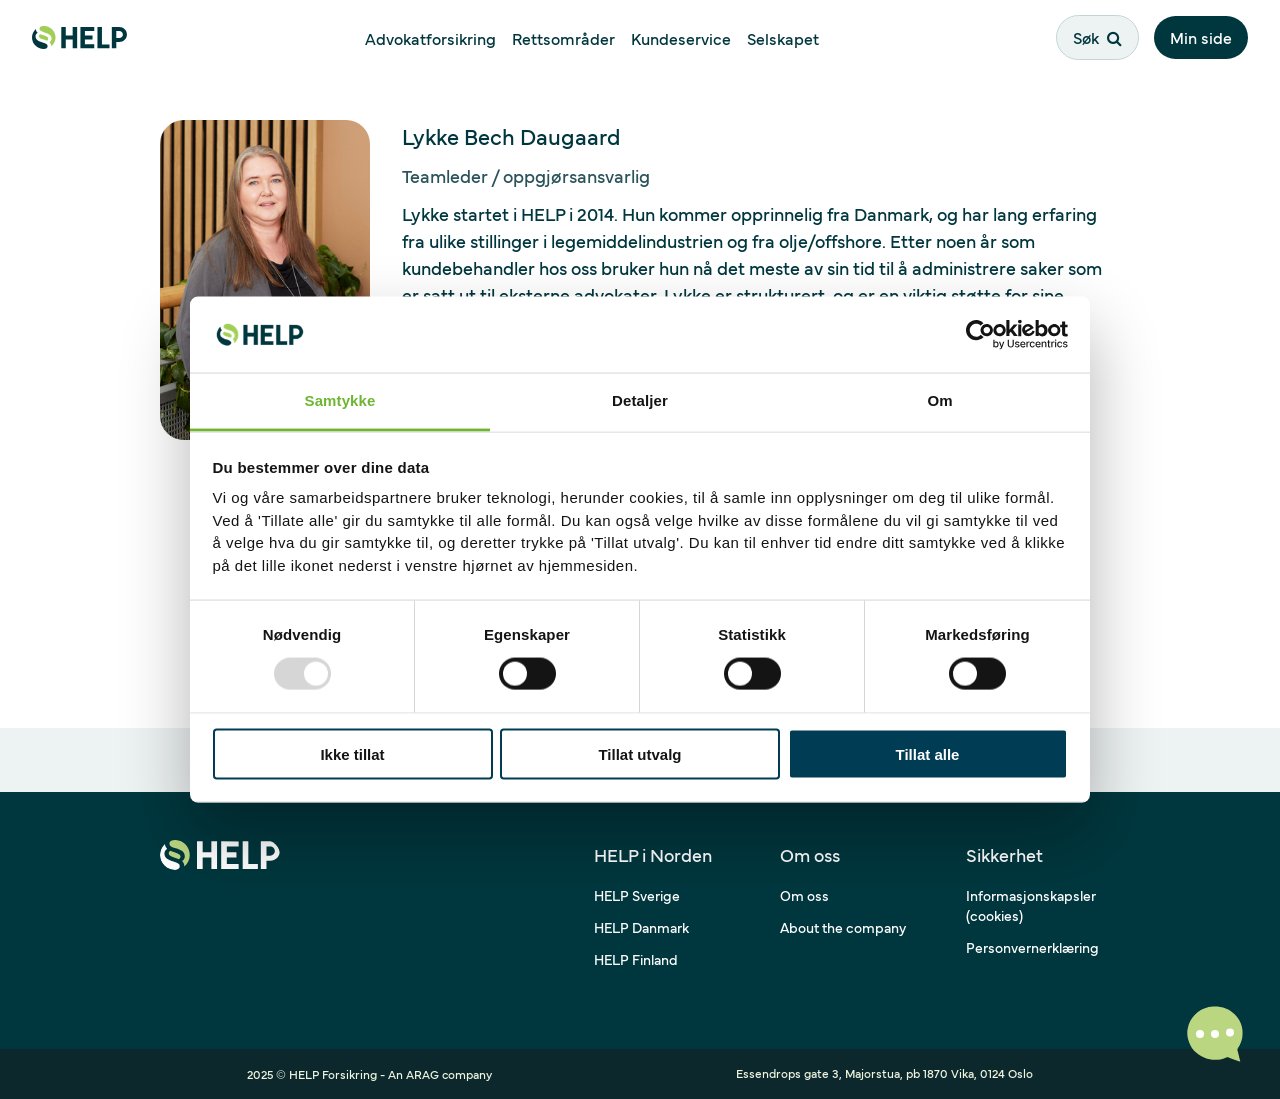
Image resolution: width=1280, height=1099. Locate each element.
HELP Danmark (641, 927)
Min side (1201, 37)
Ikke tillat (352, 753)
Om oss (804, 895)
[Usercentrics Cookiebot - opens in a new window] (980, 334)
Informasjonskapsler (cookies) (1031, 905)
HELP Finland (636, 959)
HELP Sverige (637, 895)
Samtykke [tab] (340, 400)
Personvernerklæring (1032, 947)
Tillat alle (928, 753)
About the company (843, 927)
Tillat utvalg (639, 753)
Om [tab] (939, 400)
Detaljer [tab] (640, 400)
